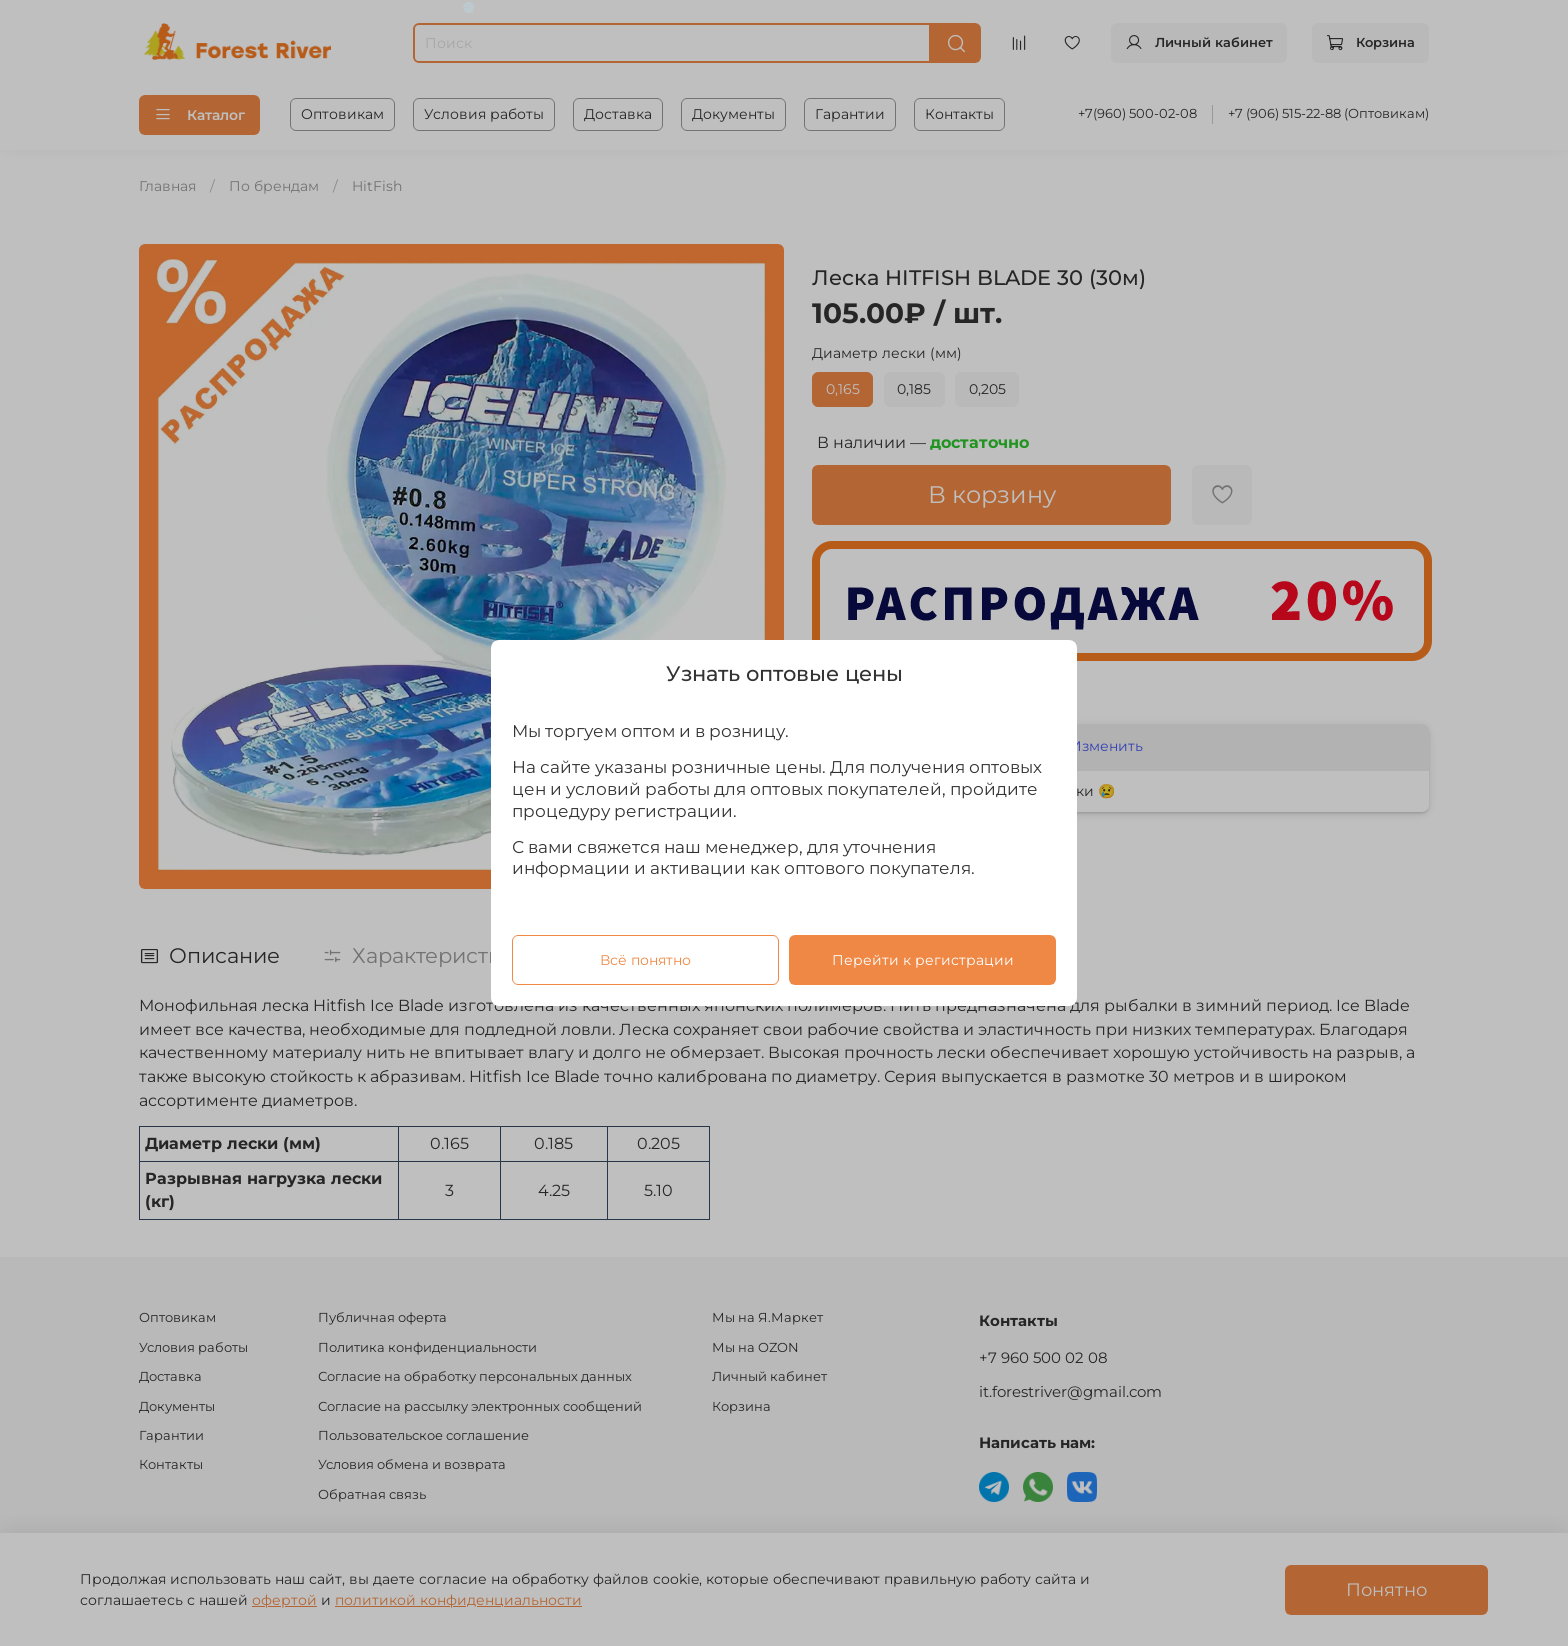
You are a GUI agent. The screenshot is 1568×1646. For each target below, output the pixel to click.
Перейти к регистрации (923, 960)
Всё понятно (645, 960)
